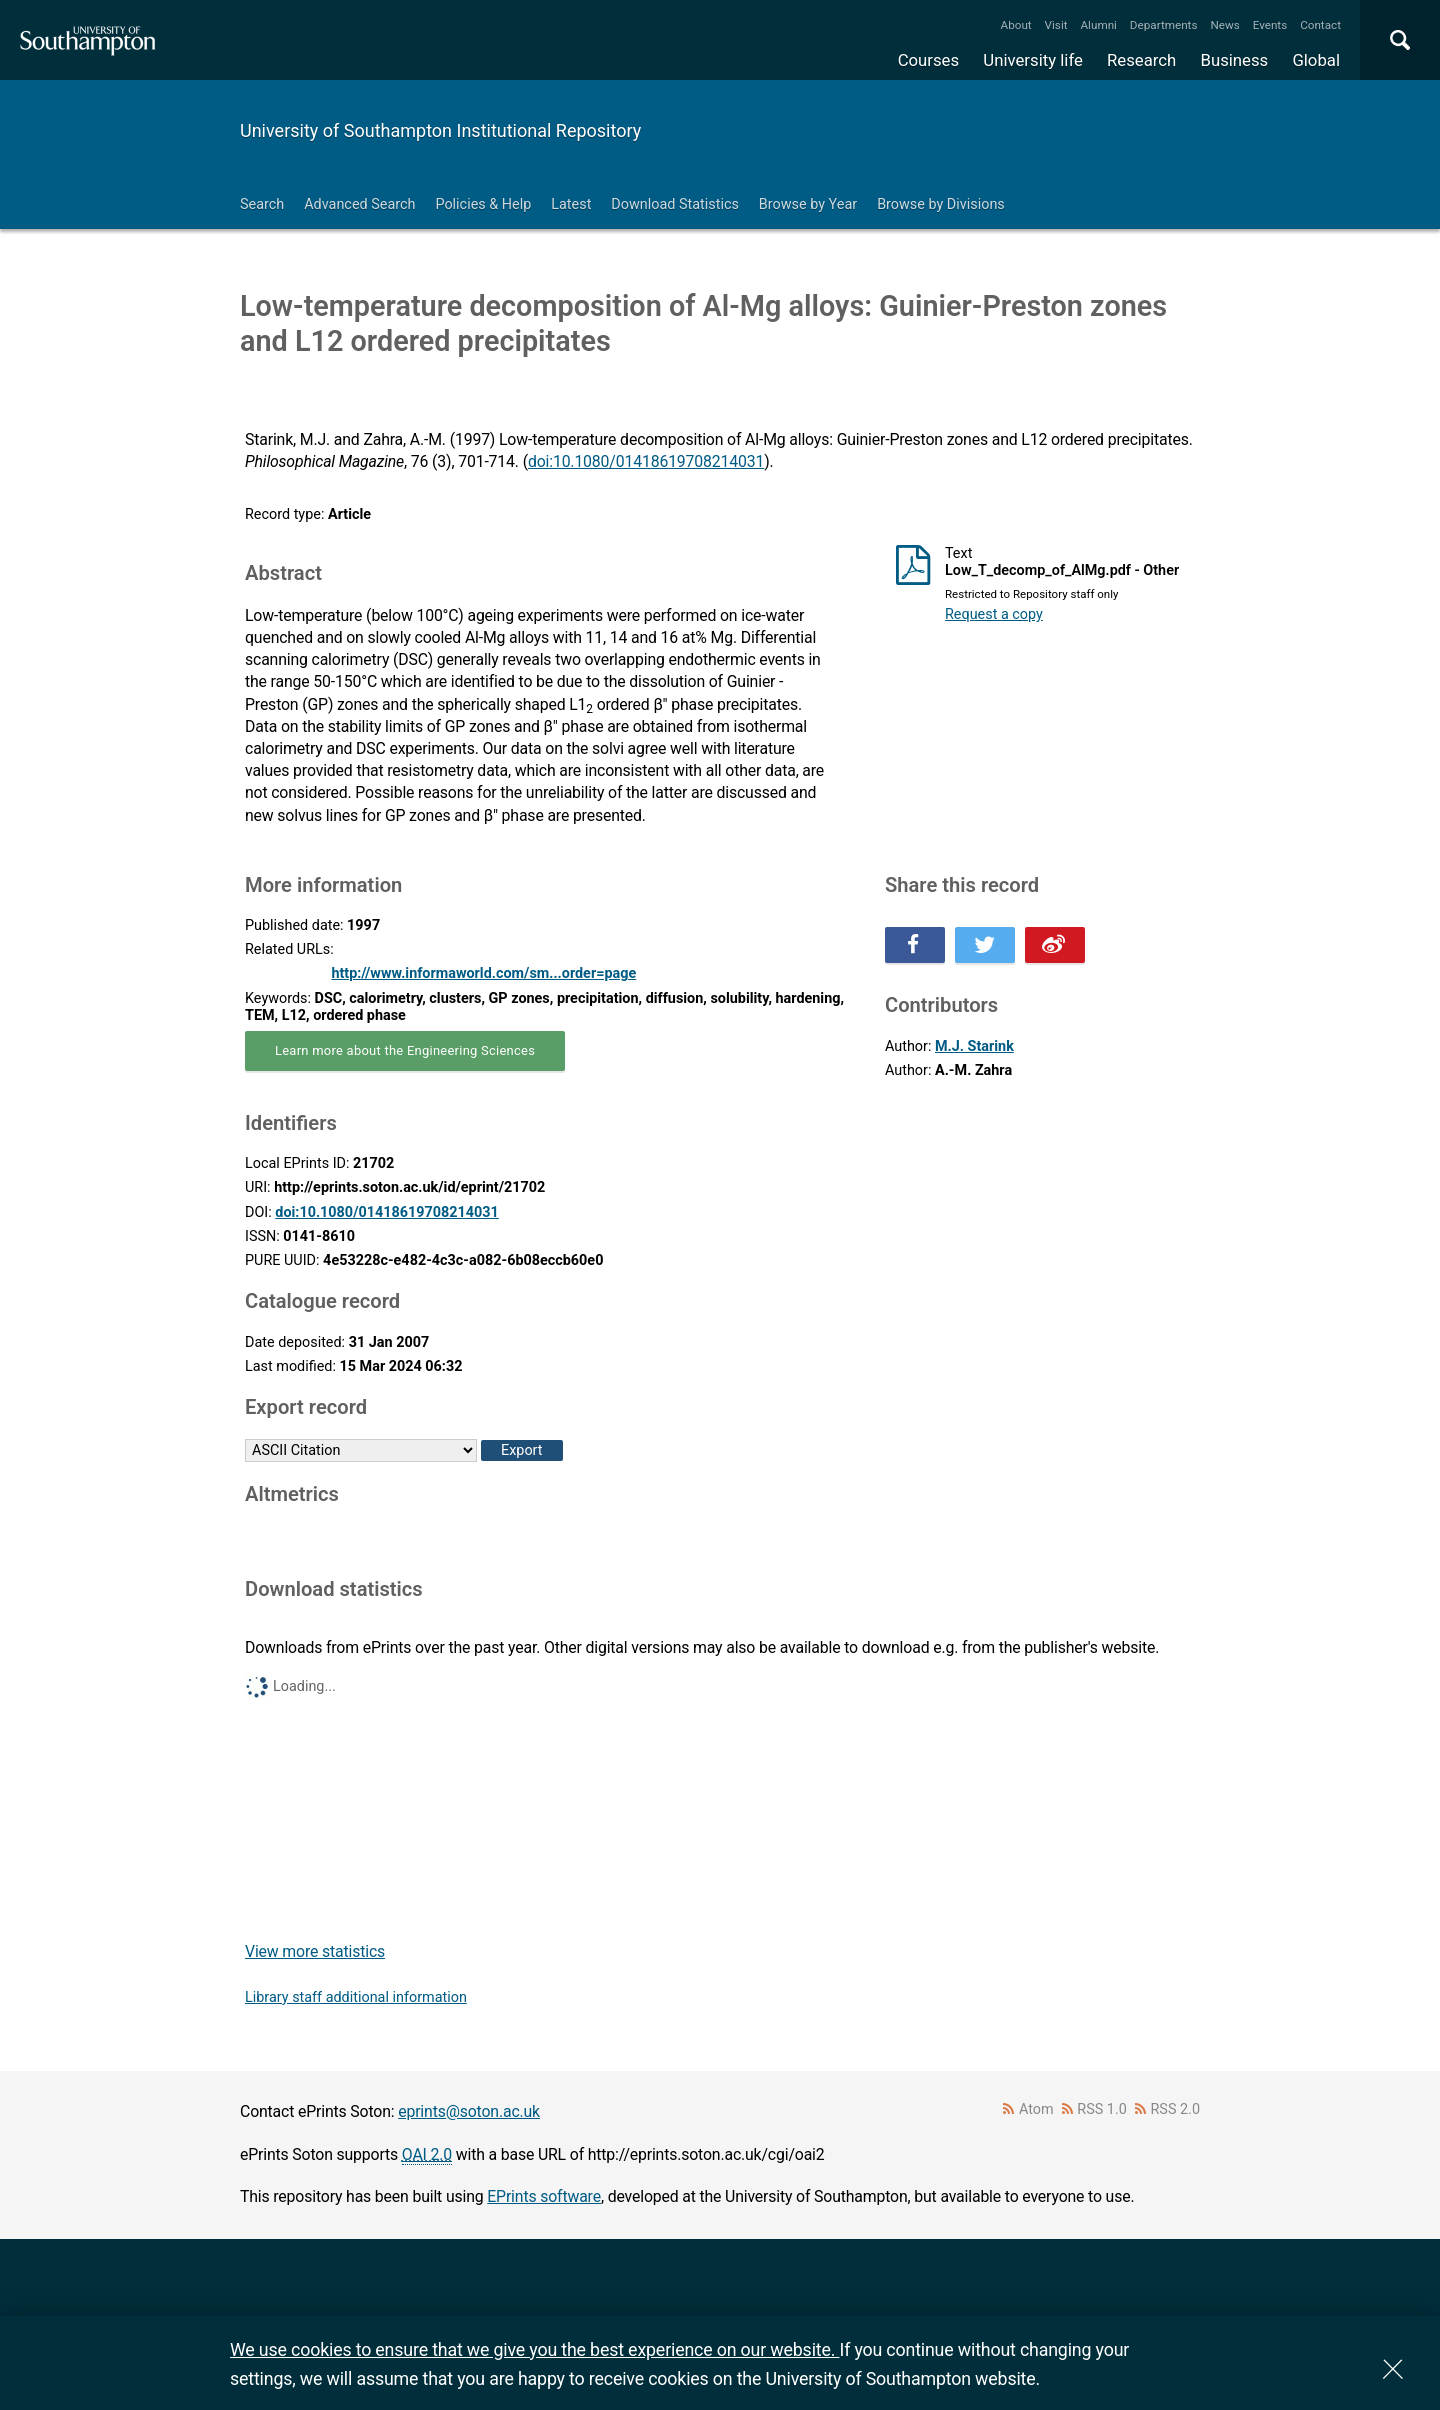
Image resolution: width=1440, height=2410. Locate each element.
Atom (1036, 2109)
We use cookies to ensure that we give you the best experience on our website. (534, 2349)
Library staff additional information (356, 1997)
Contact (1320, 25)
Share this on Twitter (985, 945)
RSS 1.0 (1102, 2109)
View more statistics (315, 1951)
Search (262, 204)
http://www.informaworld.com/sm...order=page (483, 973)
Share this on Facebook (915, 945)
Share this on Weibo (1055, 945)
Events (1270, 25)
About (1016, 25)
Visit (1056, 25)
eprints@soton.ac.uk (469, 2111)
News (1224, 25)
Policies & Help (483, 204)
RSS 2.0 (1176, 2109)
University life (1033, 60)
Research (1141, 60)
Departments (1164, 25)
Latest (571, 204)
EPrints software (544, 2196)
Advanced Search (359, 204)
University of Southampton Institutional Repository (440, 130)
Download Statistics (675, 204)
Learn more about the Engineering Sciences (405, 1050)
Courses (928, 60)
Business (1235, 60)
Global (1316, 60)
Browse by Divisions (941, 204)
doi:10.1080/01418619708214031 (646, 461)
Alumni (1098, 25)
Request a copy (994, 614)
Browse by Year (808, 204)
